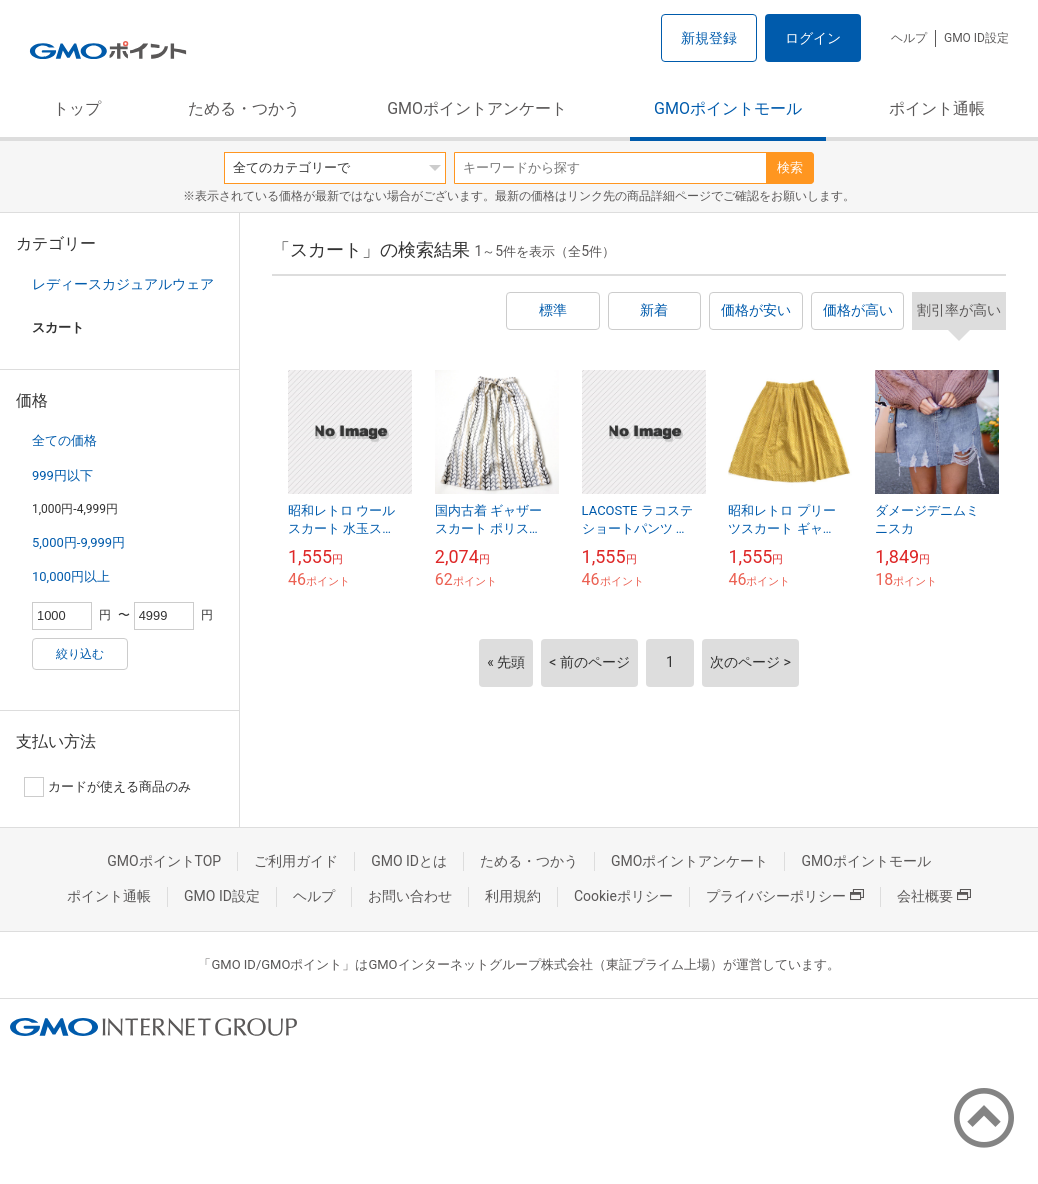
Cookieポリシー (623, 896)
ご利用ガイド (296, 861)
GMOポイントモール (728, 108)
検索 (790, 167)
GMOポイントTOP (164, 861)
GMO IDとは (409, 861)
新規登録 (709, 38)
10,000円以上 (71, 576)
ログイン (813, 38)
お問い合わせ (410, 896)
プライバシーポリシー (785, 896)
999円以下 (62, 475)
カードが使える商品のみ (107, 787)
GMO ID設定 (976, 38)
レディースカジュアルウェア (123, 284)
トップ (77, 108)
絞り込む (80, 654)
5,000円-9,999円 (78, 542)
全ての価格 (64, 440)
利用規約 (513, 896)
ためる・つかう (244, 108)
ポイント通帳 (937, 108)
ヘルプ (909, 38)
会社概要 (934, 896)
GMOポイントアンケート (477, 108)
